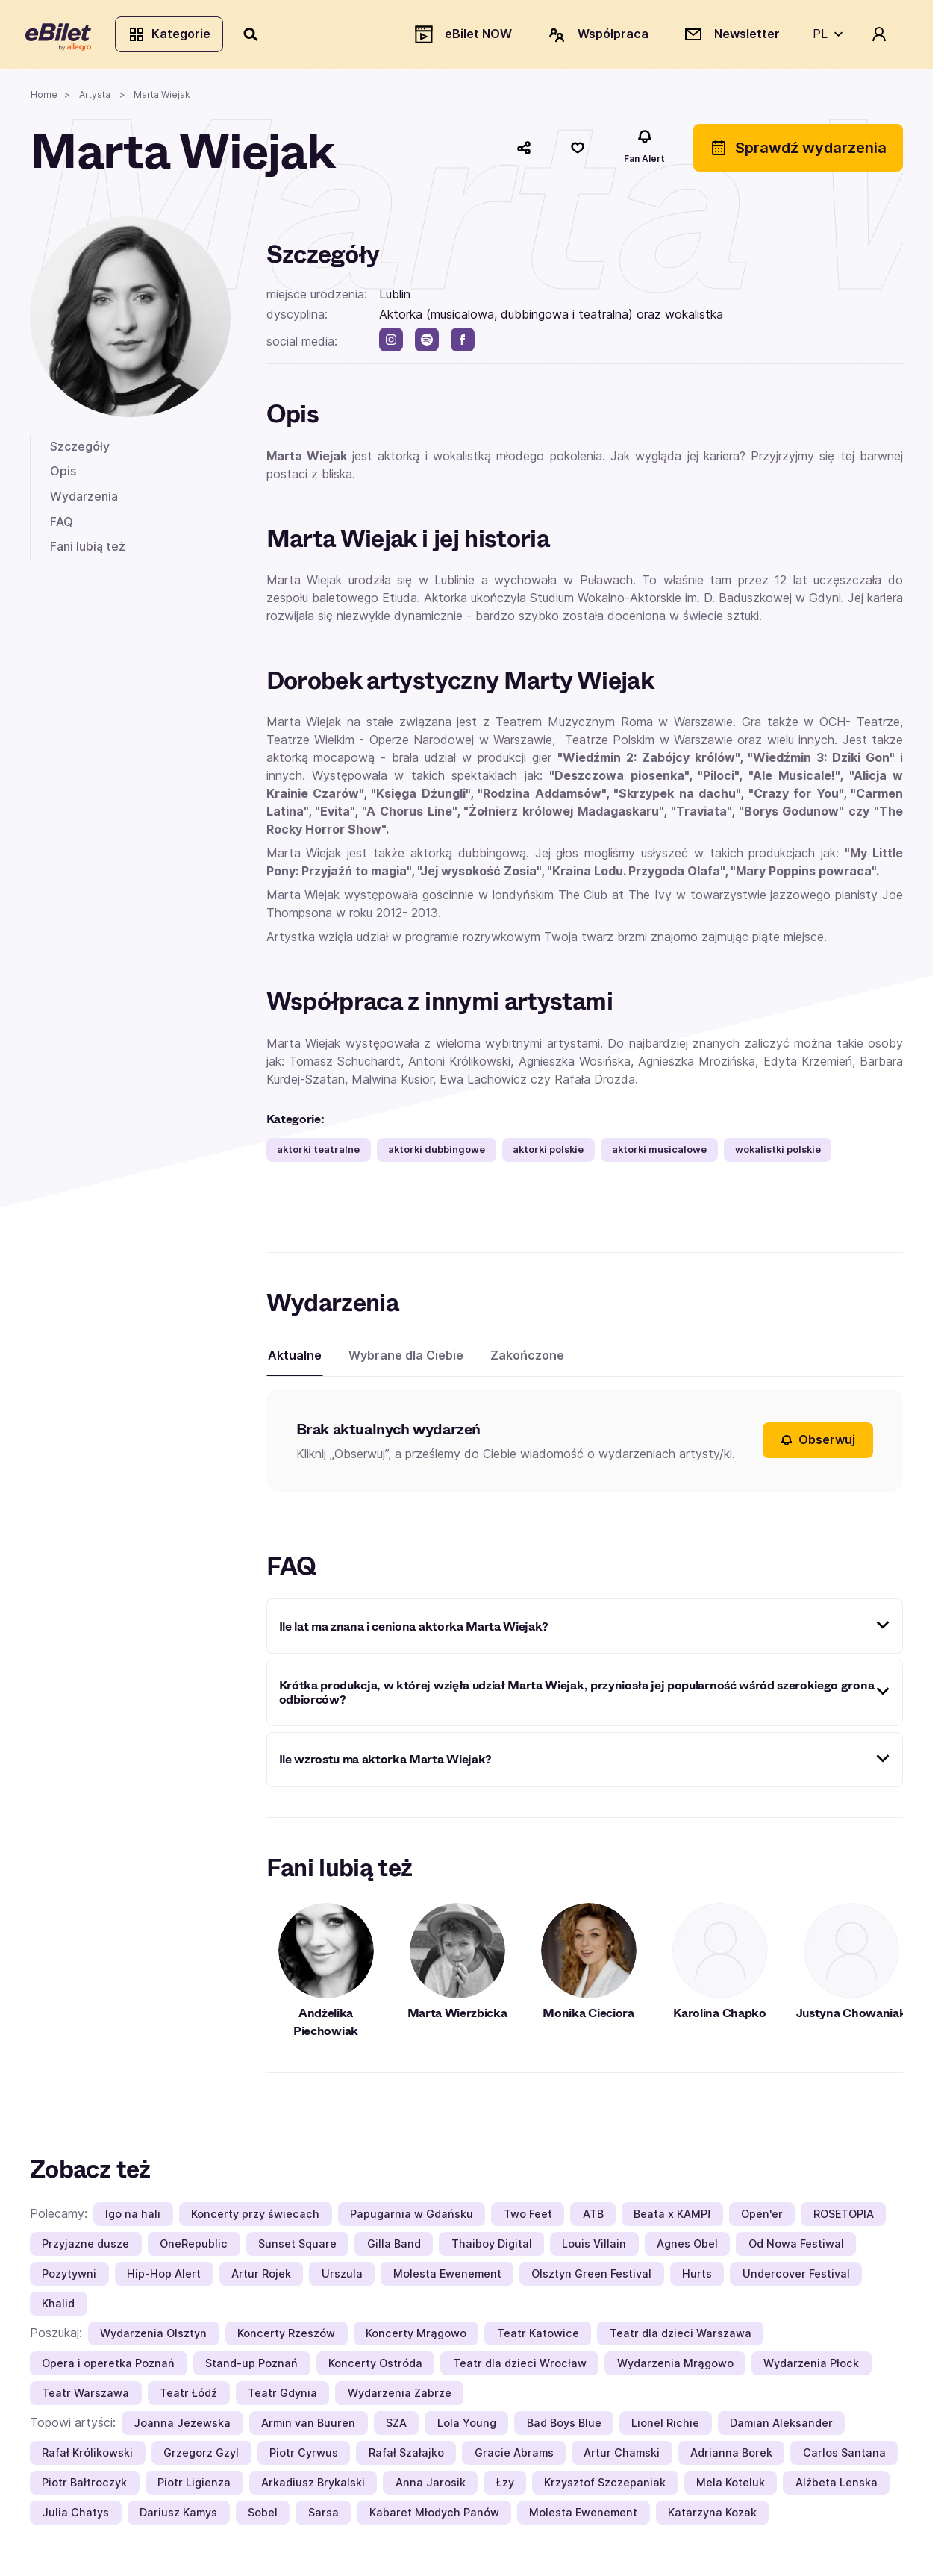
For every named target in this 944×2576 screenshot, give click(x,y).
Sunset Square (297, 2247)
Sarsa (323, 2516)
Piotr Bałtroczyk (84, 2486)
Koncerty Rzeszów (286, 2336)
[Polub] (577, 151)
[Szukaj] (256, 36)
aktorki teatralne (318, 1154)
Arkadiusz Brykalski (313, 2486)
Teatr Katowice (538, 2336)
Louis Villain (594, 2247)
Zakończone (527, 1359)
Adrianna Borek (731, 2456)
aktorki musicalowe (659, 1154)
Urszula (342, 2277)
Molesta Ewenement (447, 2277)
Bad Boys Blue (564, 2426)
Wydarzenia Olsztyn (153, 2336)
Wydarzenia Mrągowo (675, 2366)
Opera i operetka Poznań (108, 2366)
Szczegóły (80, 450)
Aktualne (295, 1359)
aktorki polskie (548, 1154)
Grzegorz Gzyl (201, 2456)
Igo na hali (132, 2217)
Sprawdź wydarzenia (798, 151)
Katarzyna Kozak (712, 2516)
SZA (396, 2426)
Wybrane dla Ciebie (405, 1359)
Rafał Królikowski (87, 2456)
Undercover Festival (796, 2277)
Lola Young (466, 2426)
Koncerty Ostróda (375, 2366)
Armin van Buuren (308, 2426)
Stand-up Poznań (251, 2366)
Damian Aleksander (781, 2426)
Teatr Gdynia (282, 2396)
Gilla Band (394, 2247)
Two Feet (528, 2217)
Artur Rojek (261, 2277)
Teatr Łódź (188, 2396)
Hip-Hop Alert (164, 2277)
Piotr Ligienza (194, 2486)
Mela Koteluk (730, 2486)
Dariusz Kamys (178, 2516)
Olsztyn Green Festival (591, 2277)
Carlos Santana (844, 2456)
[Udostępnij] (524, 151)
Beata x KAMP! (672, 2217)
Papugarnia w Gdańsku (411, 2217)
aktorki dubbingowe (436, 1154)
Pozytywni (69, 2277)
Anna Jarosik (431, 2486)
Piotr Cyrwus (303, 2456)
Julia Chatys (75, 2516)
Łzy (505, 2486)
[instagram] (391, 344)
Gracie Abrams (514, 2456)
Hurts (697, 2277)
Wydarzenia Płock (811, 2366)
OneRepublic (194, 2247)
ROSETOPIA (843, 2217)
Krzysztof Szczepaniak (605, 2486)
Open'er (762, 2217)
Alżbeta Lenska (836, 2486)
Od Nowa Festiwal (796, 2247)
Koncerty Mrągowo (416, 2336)
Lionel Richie (665, 2426)
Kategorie (173, 36)
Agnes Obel (687, 2247)
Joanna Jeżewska (182, 2426)
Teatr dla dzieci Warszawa (680, 2336)
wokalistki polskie (778, 1154)
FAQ (61, 525)
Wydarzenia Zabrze (399, 2396)
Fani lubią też (87, 550)
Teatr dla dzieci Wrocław (520, 2366)
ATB (593, 2217)
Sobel (263, 2516)
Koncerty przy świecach (255, 2217)
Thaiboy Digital (491, 2247)
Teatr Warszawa (85, 2396)
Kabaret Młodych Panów (434, 2516)
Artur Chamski (622, 2456)
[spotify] (427, 344)
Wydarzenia (84, 500)
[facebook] (463, 344)
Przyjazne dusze (85, 2247)
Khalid (58, 2307)
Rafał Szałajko (406, 2456)
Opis (63, 475)
